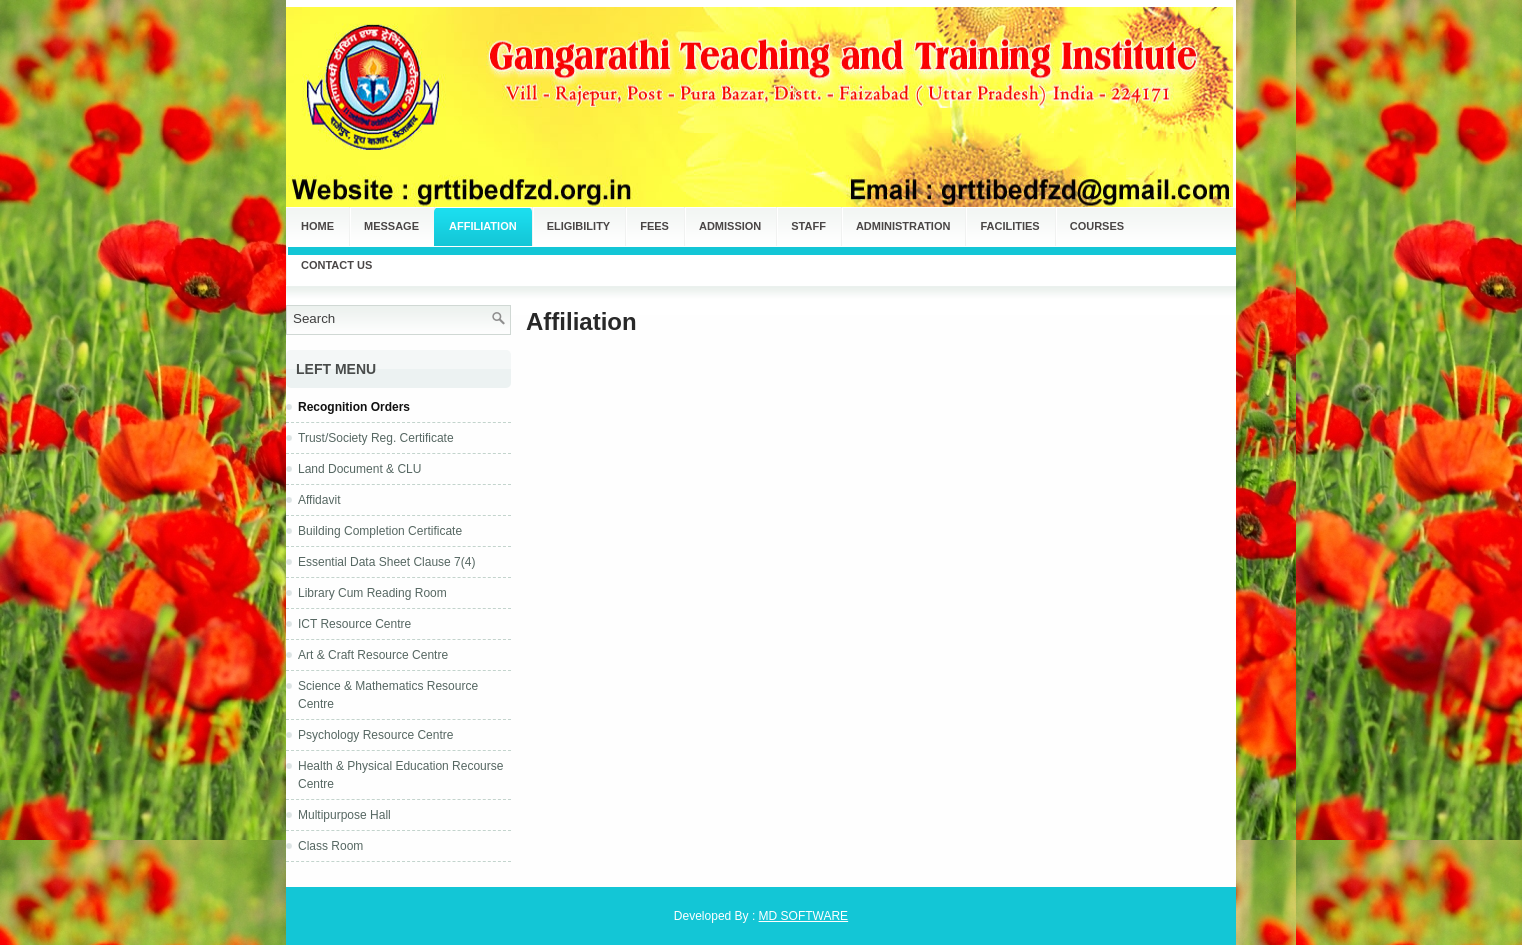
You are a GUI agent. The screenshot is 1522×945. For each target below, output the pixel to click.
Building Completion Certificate (380, 531)
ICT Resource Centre (354, 624)
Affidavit (319, 500)
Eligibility (579, 226)
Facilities (1009, 226)
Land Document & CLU (359, 469)
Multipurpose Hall (344, 815)
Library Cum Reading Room (372, 593)
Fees (654, 226)
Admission (730, 226)
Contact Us (336, 265)
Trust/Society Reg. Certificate (376, 438)
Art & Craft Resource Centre (373, 655)
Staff (808, 226)
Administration (903, 226)
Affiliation (483, 226)
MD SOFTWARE (804, 916)
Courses (1097, 226)
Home (317, 226)
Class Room (330, 846)
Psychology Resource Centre (375, 735)
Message (391, 226)
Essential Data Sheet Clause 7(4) (386, 562)
